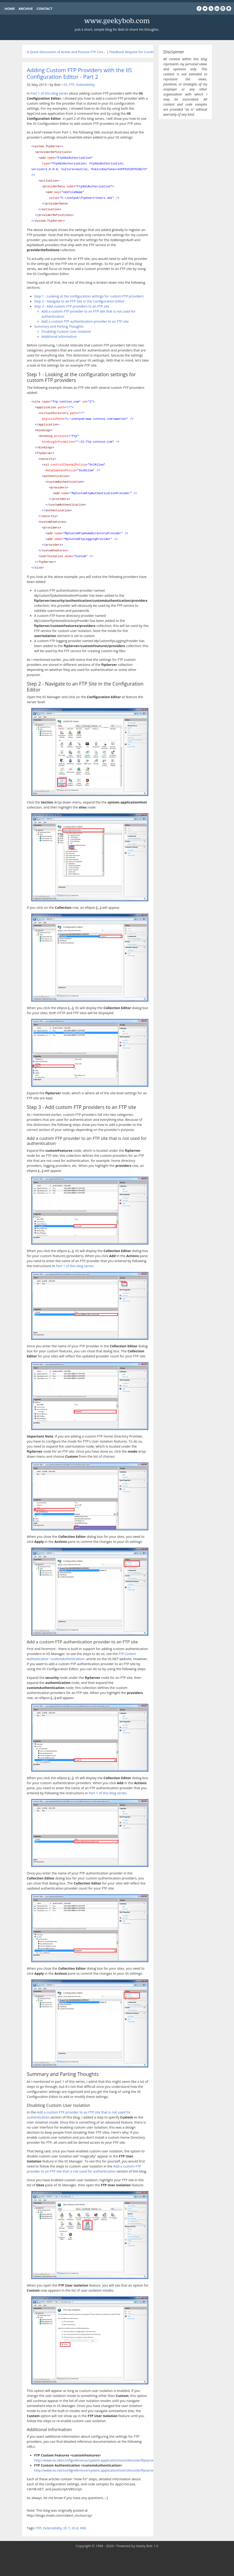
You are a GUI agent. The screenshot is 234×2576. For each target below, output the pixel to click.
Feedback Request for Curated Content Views (144, 51)
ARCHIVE (26, 8)
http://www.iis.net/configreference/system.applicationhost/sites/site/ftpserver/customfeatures (107, 2460)
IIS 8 (75, 2528)
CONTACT (44, 8)
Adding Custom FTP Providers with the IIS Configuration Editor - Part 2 (79, 73)
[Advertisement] (117, 2562)
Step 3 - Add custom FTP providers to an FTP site (71, 306)
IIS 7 (66, 2528)
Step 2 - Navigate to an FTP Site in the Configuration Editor (79, 301)
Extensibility (85, 84)
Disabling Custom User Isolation (66, 331)
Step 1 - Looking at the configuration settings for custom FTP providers (89, 296)
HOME (10, 8)
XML (83, 2528)
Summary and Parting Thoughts (58, 326)
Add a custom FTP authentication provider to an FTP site (85, 321)
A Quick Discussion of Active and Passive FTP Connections (71, 51)
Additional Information (59, 336)
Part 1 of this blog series (49, 93)
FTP (71, 84)
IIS (65, 84)
